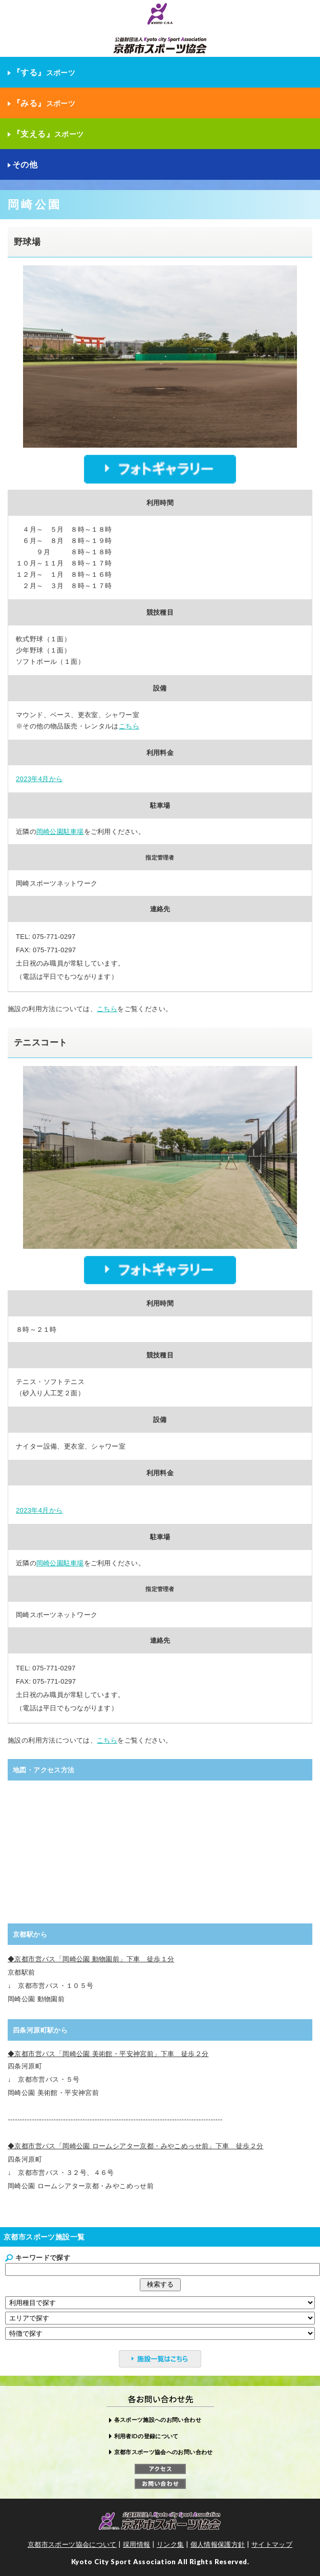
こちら (129, 726)
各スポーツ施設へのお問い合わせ (157, 2419)
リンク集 (170, 2544)
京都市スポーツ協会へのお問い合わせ (163, 2451)
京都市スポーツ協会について (72, 2544)
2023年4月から (39, 779)
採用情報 (137, 2544)
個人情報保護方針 (217, 2544)
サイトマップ (271, 2544)
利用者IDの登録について (146, 2436)
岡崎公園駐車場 (60, 831)
